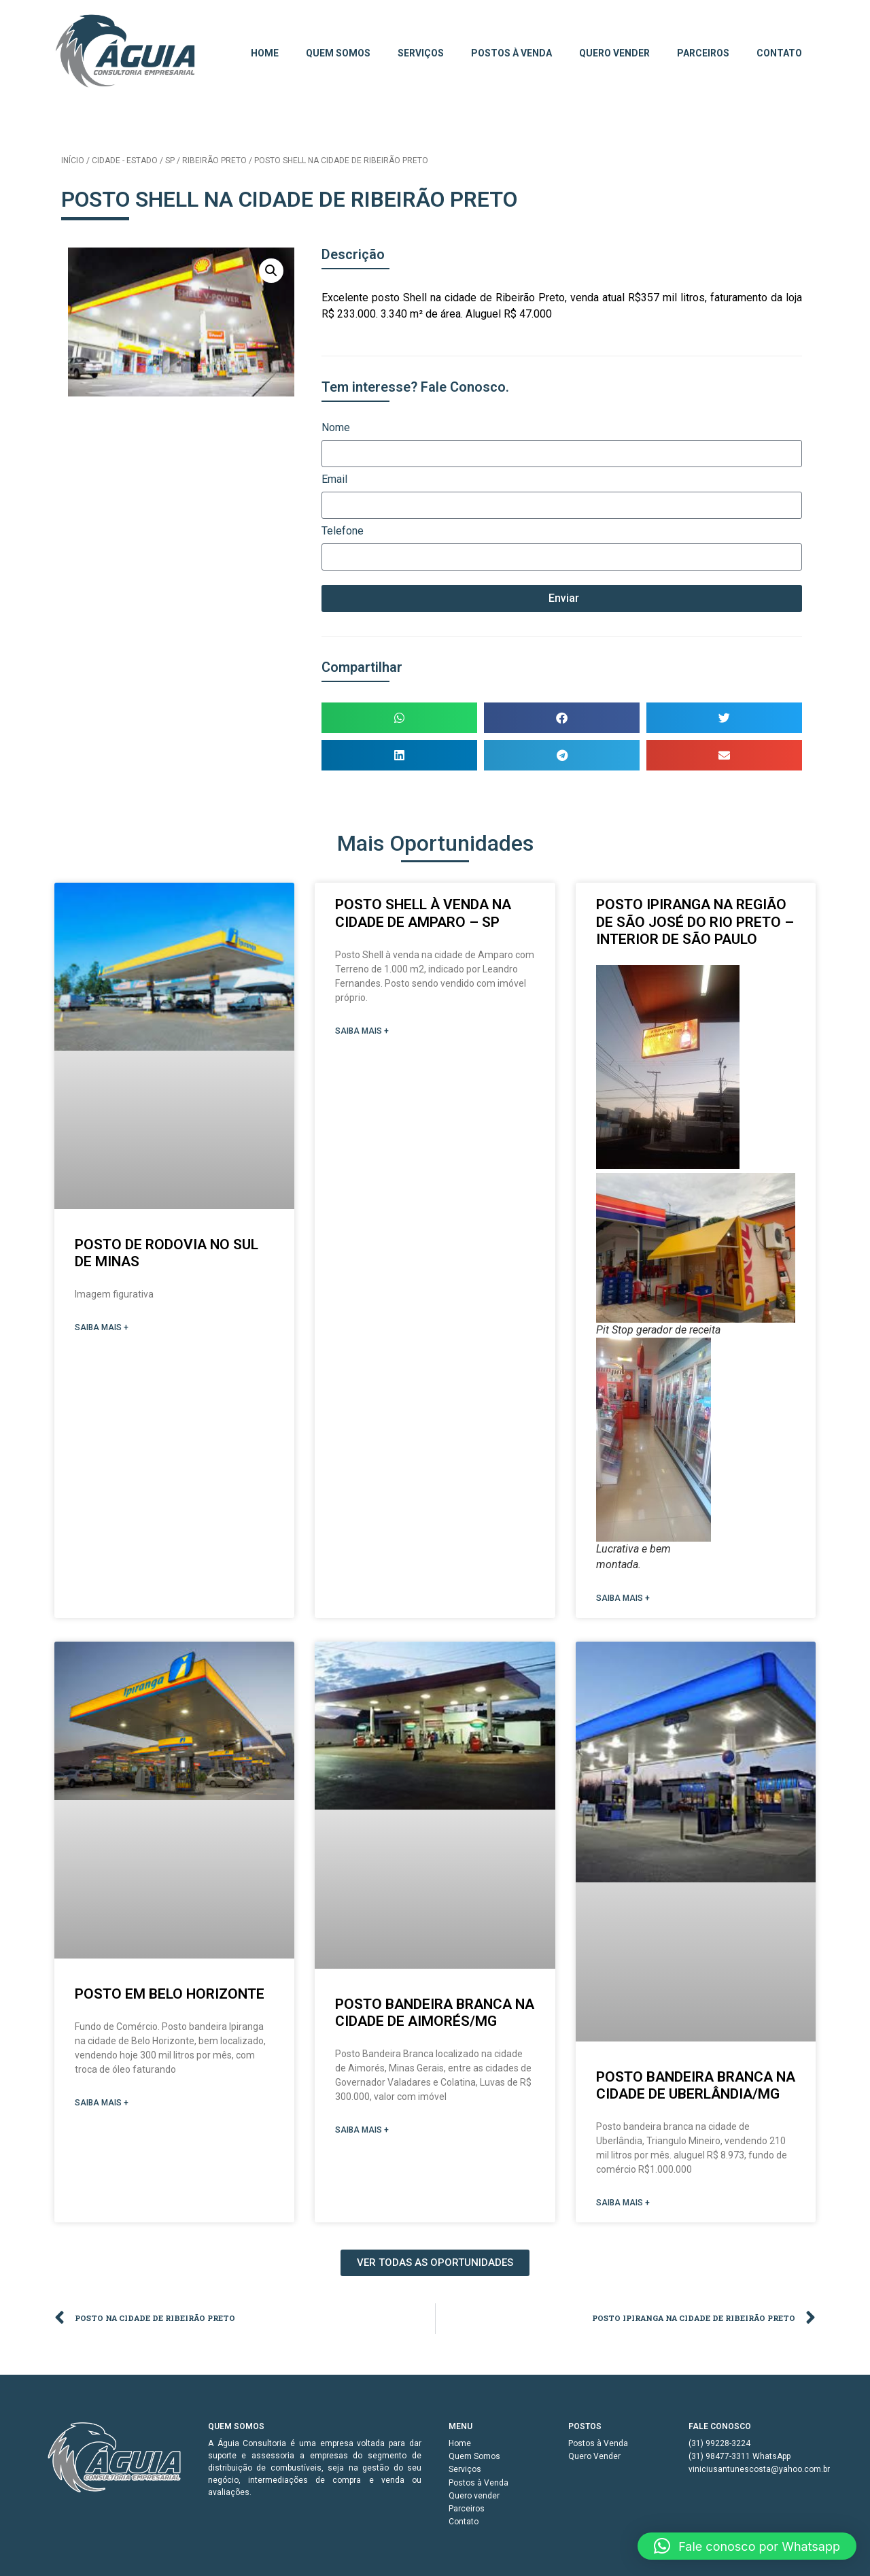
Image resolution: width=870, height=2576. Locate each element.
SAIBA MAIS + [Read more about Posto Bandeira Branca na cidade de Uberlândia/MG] (623, 2202)
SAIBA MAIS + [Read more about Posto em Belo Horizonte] (101, 2102)
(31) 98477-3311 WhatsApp (739, 2456)
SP (170, 160)
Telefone (342, 531)
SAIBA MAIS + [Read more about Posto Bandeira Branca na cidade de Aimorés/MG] (362, 2130)
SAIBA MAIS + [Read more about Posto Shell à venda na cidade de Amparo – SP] (362, 1031)
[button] (271, 270)
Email (334, 480)
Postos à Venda (511, 53)
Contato (779, 53)
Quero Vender (594, 2456)
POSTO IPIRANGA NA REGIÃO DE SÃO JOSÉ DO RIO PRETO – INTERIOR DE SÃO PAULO (695, 921)
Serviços (421, 53)
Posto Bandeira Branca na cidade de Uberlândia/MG (695, 2085)
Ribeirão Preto (214, 160)
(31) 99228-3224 (719, 2443)
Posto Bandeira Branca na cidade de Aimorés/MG (434, 2012)
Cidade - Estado (125, 160)
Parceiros (703, 53)
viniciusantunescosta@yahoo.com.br (755, 2469)
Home (265, 53)
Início (72, 160)
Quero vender (614, 53)
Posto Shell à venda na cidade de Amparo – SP (423, 913)
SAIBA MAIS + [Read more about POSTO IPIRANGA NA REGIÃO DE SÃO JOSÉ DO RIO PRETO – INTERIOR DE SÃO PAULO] (623, 1598)
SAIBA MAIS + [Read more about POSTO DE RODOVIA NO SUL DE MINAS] (101, 1327)
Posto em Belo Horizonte (169, 1994)
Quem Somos (338, 53)
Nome (335, 428)
